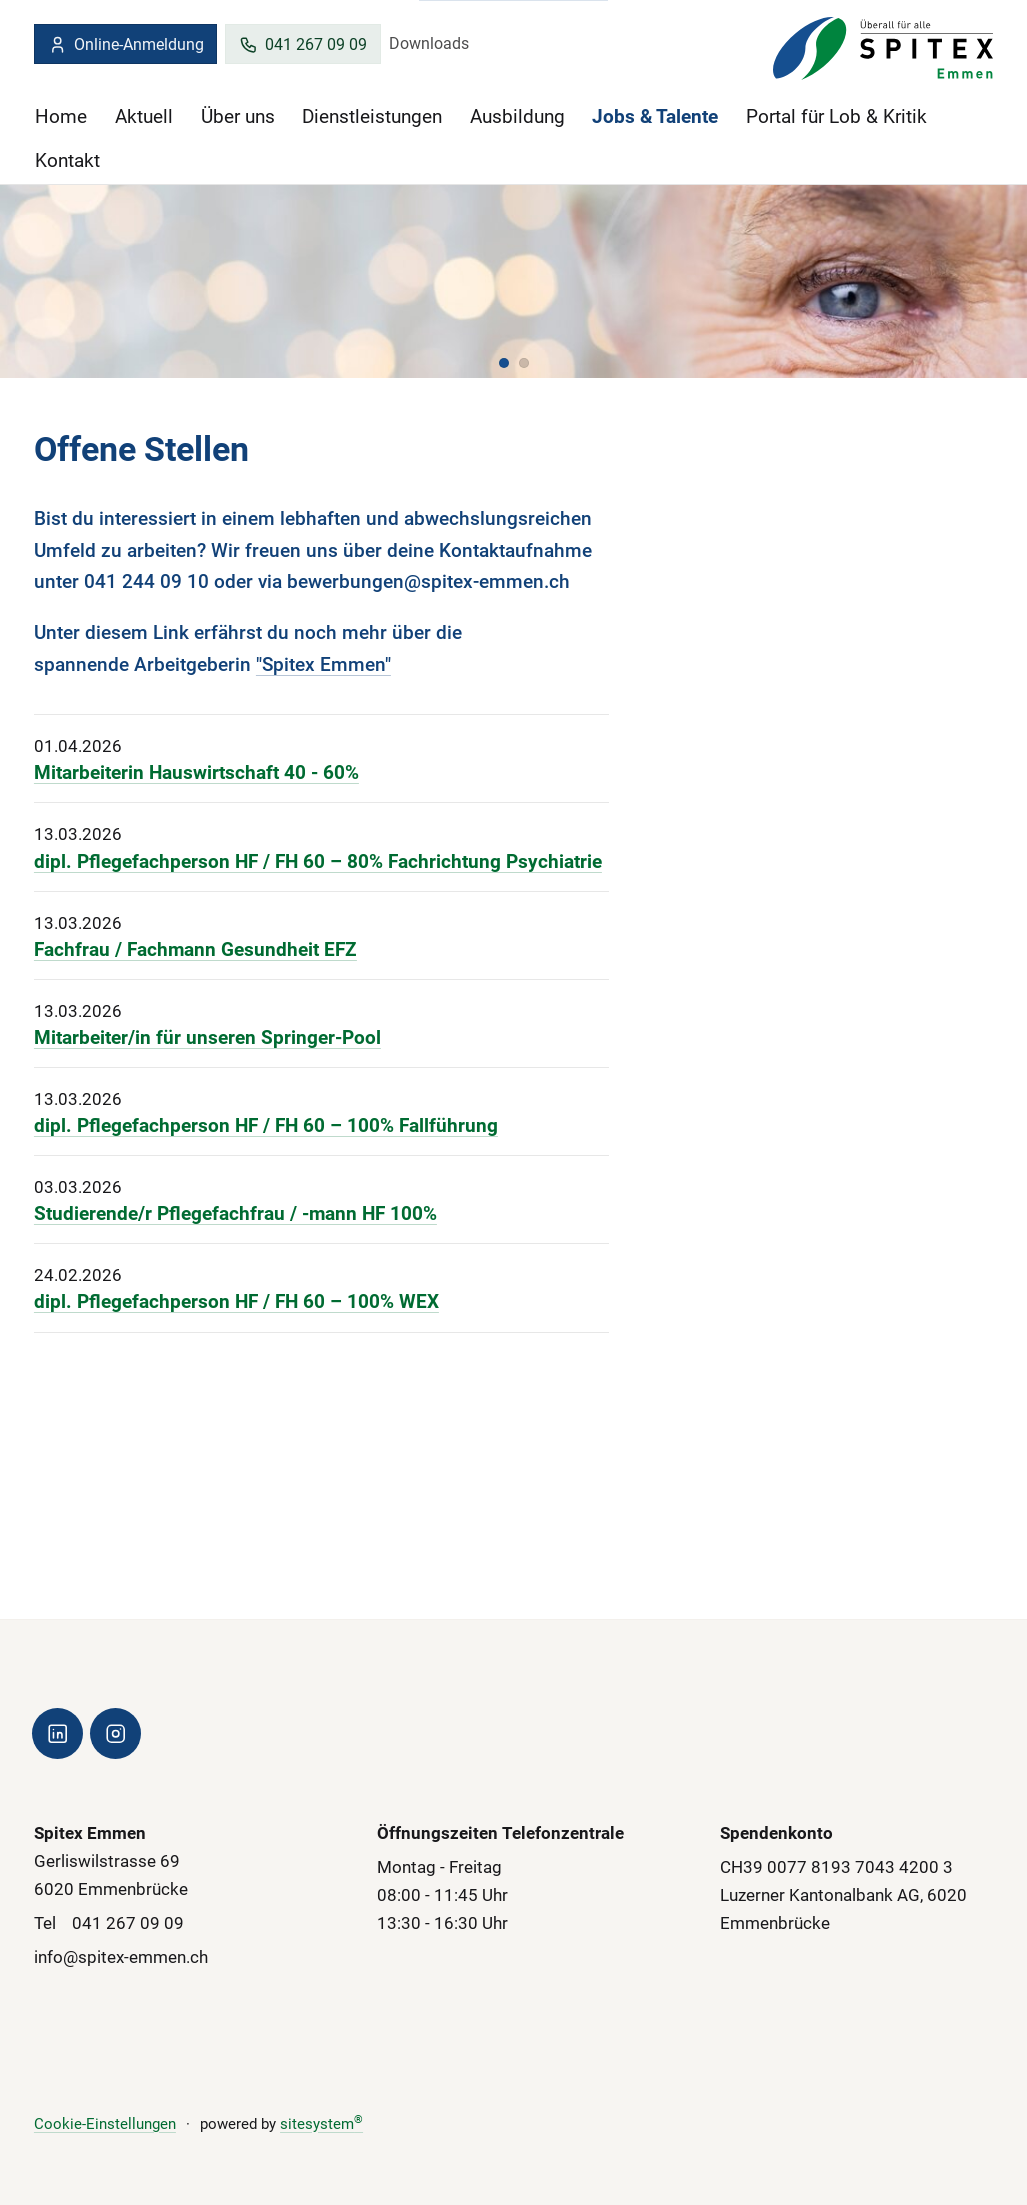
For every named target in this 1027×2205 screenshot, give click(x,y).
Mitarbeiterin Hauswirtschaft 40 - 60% (196, 773)
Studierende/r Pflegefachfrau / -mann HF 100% (235, 1214)
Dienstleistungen (372, 116)
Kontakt (67, 160)
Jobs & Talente (655, 116)
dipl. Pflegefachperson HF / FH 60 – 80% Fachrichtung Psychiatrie (318, 861)
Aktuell (144, 116)
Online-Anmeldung (126, 44)
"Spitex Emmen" (323, 663)
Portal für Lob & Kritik (836, 116)
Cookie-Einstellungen (105, 2124)
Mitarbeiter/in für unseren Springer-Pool (207, 1037)
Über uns (238, 116)
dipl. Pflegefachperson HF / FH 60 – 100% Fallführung (266, 1126)
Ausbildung (517, 116)
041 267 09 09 (303, 44)
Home (61, 116)
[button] (504, 362)
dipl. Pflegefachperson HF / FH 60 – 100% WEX (236, 1302)
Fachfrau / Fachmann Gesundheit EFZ (195, 949)
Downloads (429, 43)
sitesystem (321, 2124)
